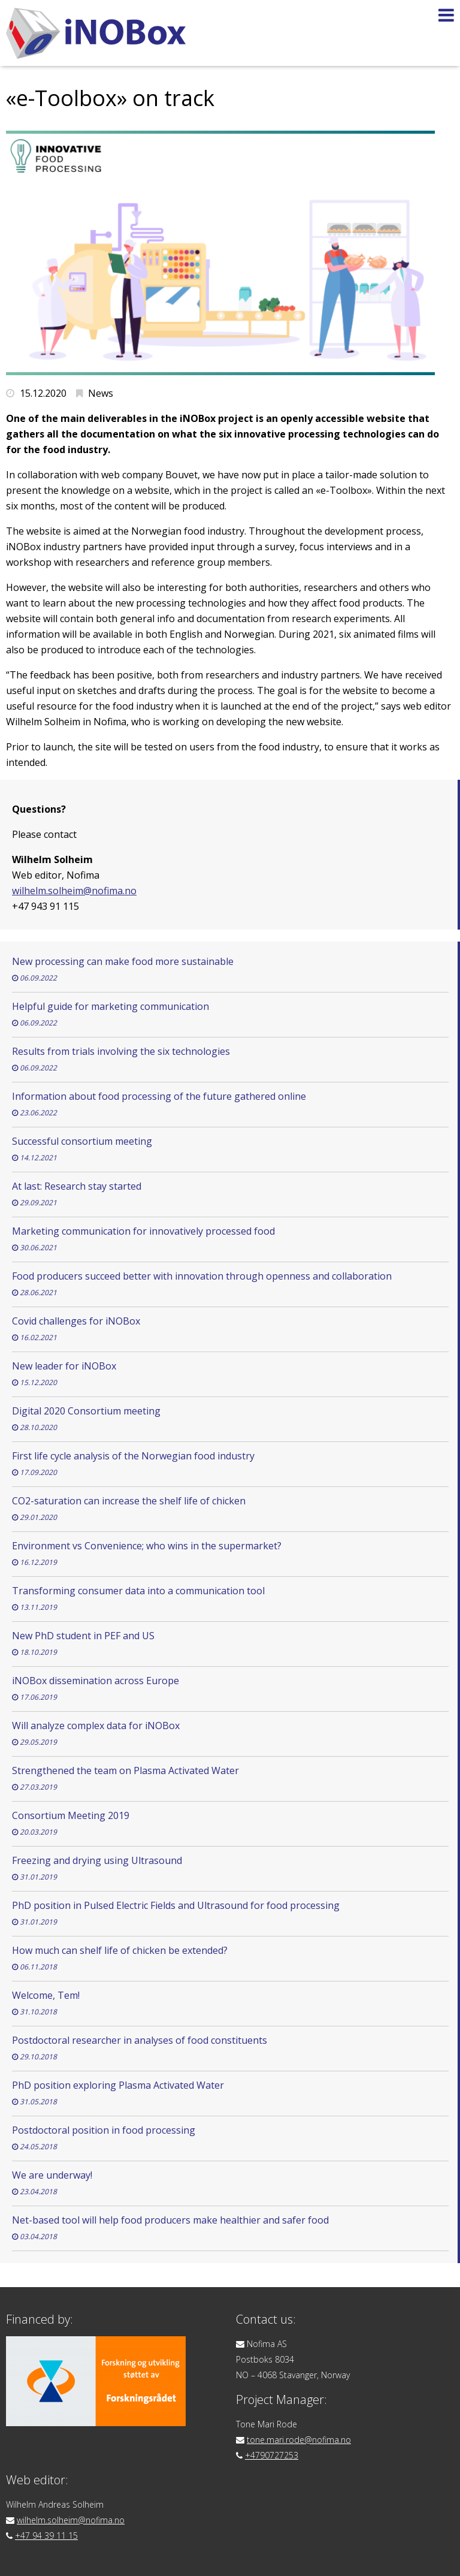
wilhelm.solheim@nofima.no (74, 890)
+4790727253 (271, 2455)
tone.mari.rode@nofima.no (299, 2439)
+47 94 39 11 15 (46, 2535)
